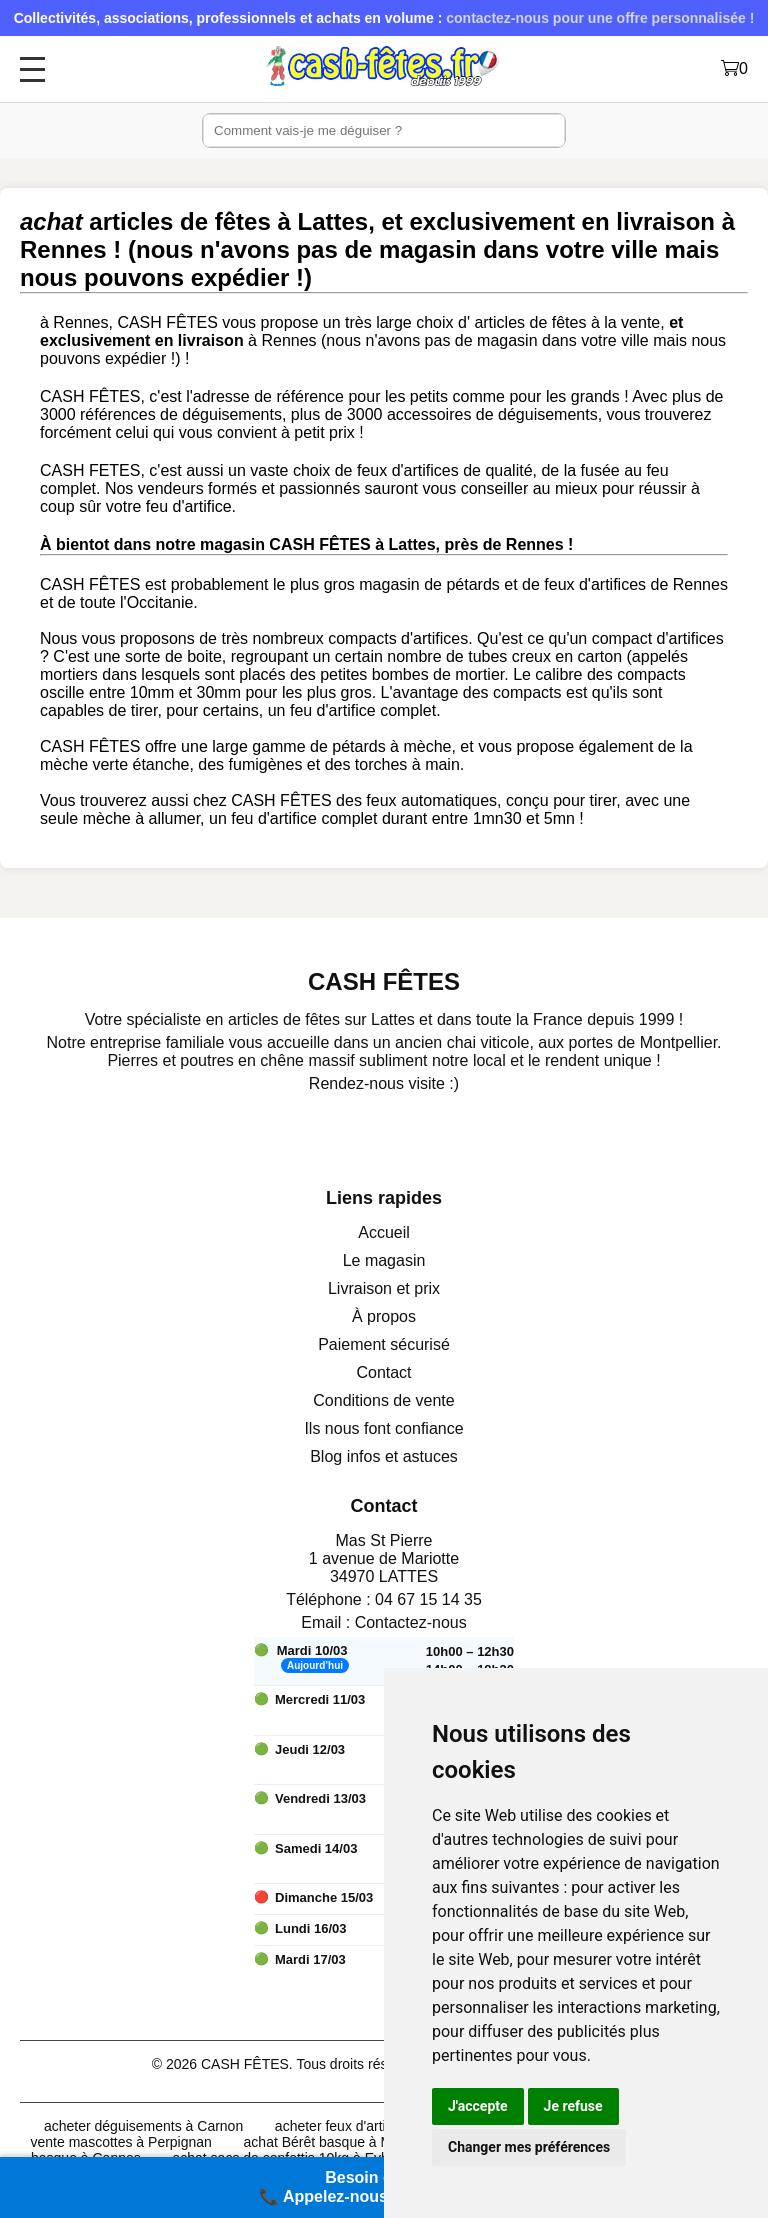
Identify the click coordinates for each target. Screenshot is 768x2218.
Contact (383, 1372)
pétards (472, 584)
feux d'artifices (595, 584)
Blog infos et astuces (384, 1456)
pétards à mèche (391, 746)
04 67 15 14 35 (428, 1599)
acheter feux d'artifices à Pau (365, 2126)
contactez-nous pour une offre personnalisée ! (600, 18)
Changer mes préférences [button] (529, 2147)
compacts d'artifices (398, 638)
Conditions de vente (383, 1400)
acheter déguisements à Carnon (143, 2126)
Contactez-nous (411, 1622)
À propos (384, 1316)
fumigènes (266, 764)
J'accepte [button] (478, 2106)
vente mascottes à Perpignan (121, 2142)
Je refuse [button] (573, 2106)
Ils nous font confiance (383, 1428)
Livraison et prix (384, 1288)
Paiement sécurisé (384, 1344)
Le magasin (384, 1260)
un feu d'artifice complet (352, 710)
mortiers (69, 674)
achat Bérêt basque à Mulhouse (343, 2142)
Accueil (384, 1232)
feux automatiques (431, 800)
